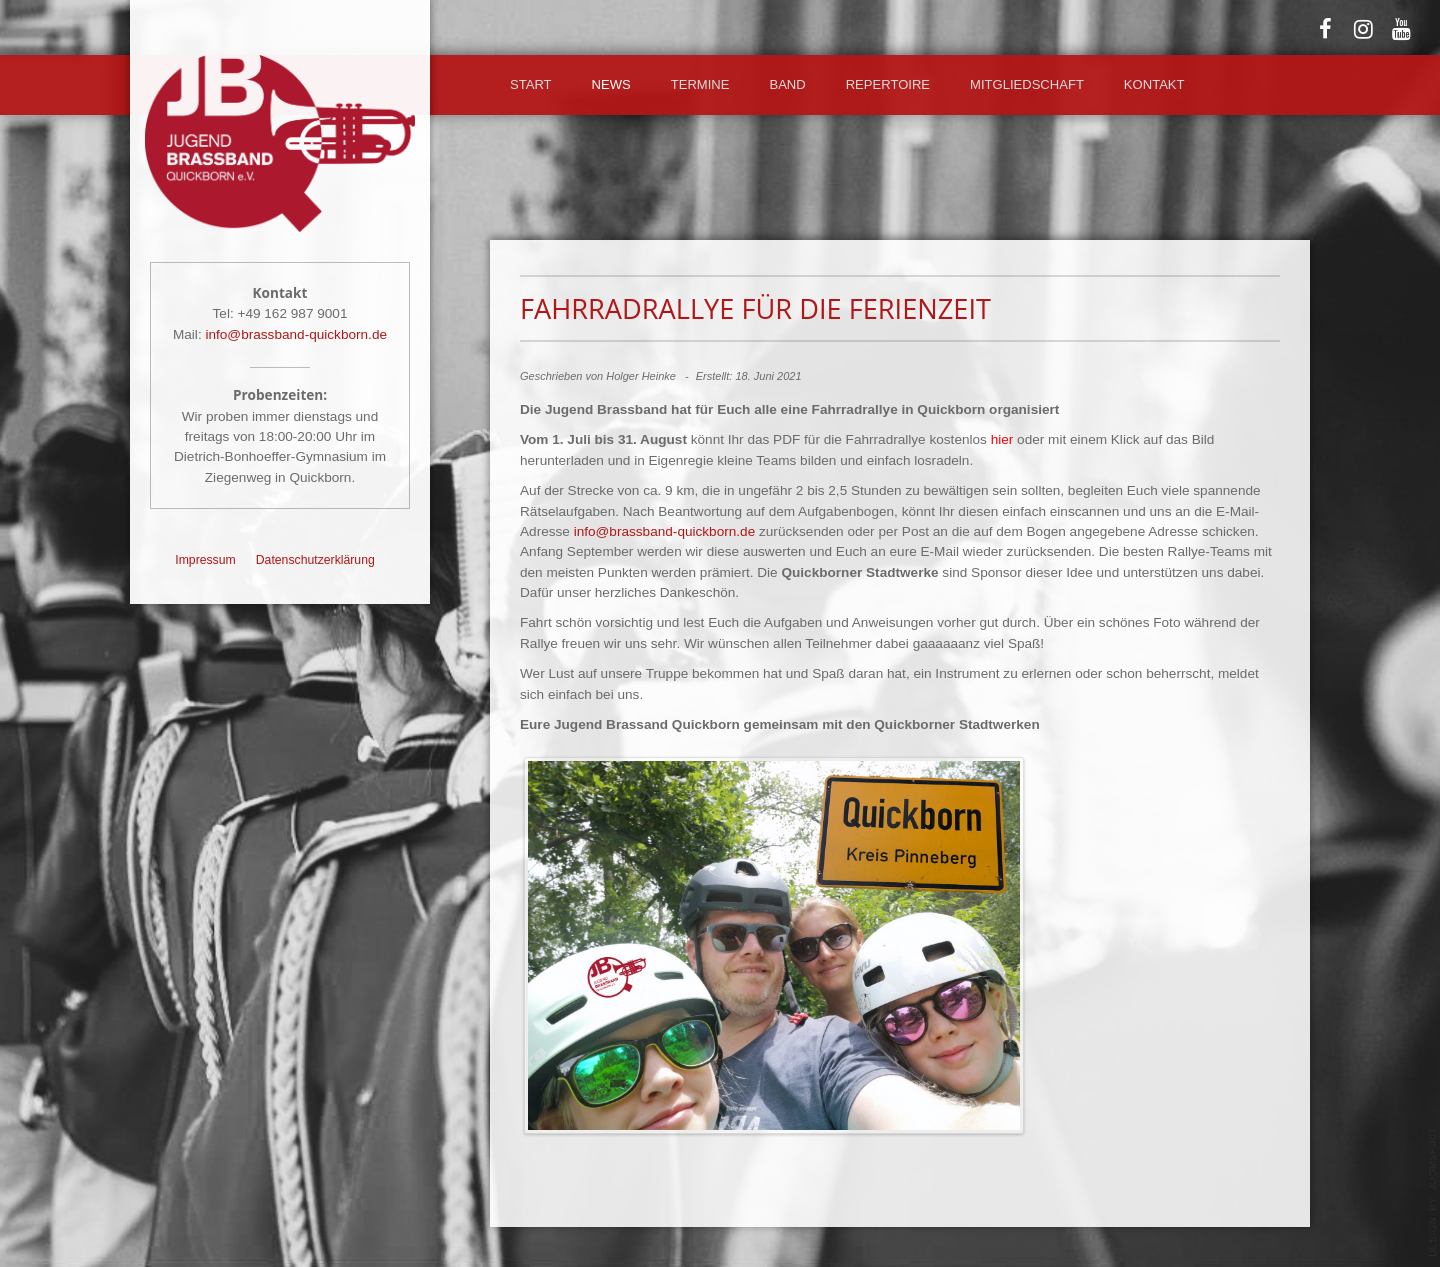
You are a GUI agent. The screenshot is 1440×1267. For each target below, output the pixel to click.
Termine (700, 84)
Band (787, 84)
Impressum (205, 560)
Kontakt (1154, 84)
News (611, 84)
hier (1002, 439)
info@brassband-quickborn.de (296, 334)
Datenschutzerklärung (315, 560)
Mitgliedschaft (1027, 84)
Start (531, 84)
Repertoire (888, 84)
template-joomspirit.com (1433, 1192)
